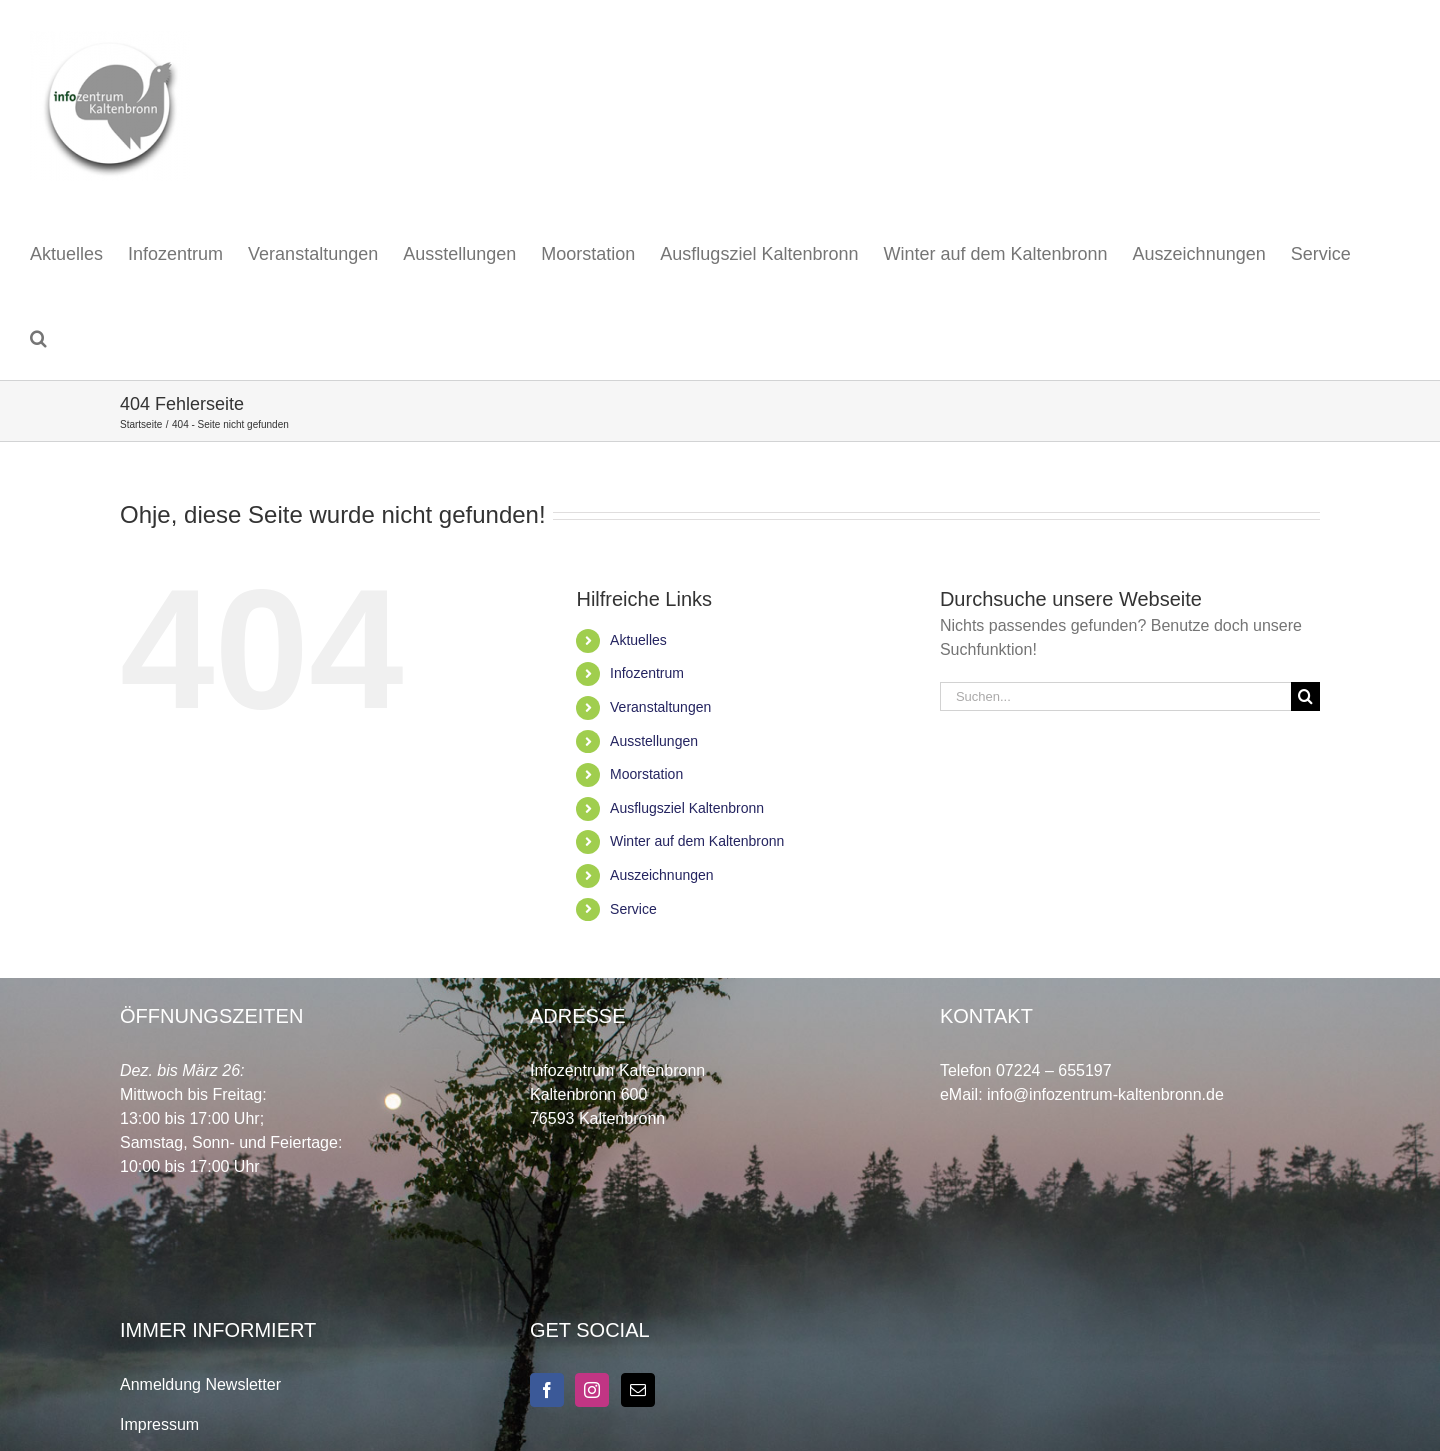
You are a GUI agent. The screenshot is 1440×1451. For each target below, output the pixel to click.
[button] (38, 338)
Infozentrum (647, 673)
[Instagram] (592, 1390)
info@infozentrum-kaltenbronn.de (1105, 1094)
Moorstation (646, 774)
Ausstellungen (654, 741)
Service (633, 909)
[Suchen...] (1115, 696)
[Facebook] (547, 1390)
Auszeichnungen (662, 875)
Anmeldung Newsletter (200, 1384)
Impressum (159, 1424)
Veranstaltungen (660, 707)
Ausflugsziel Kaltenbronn (687, 808)
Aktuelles (638, 640)
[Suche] (1305, 696)
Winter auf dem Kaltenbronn (697, 841)
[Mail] (638, 1390)
